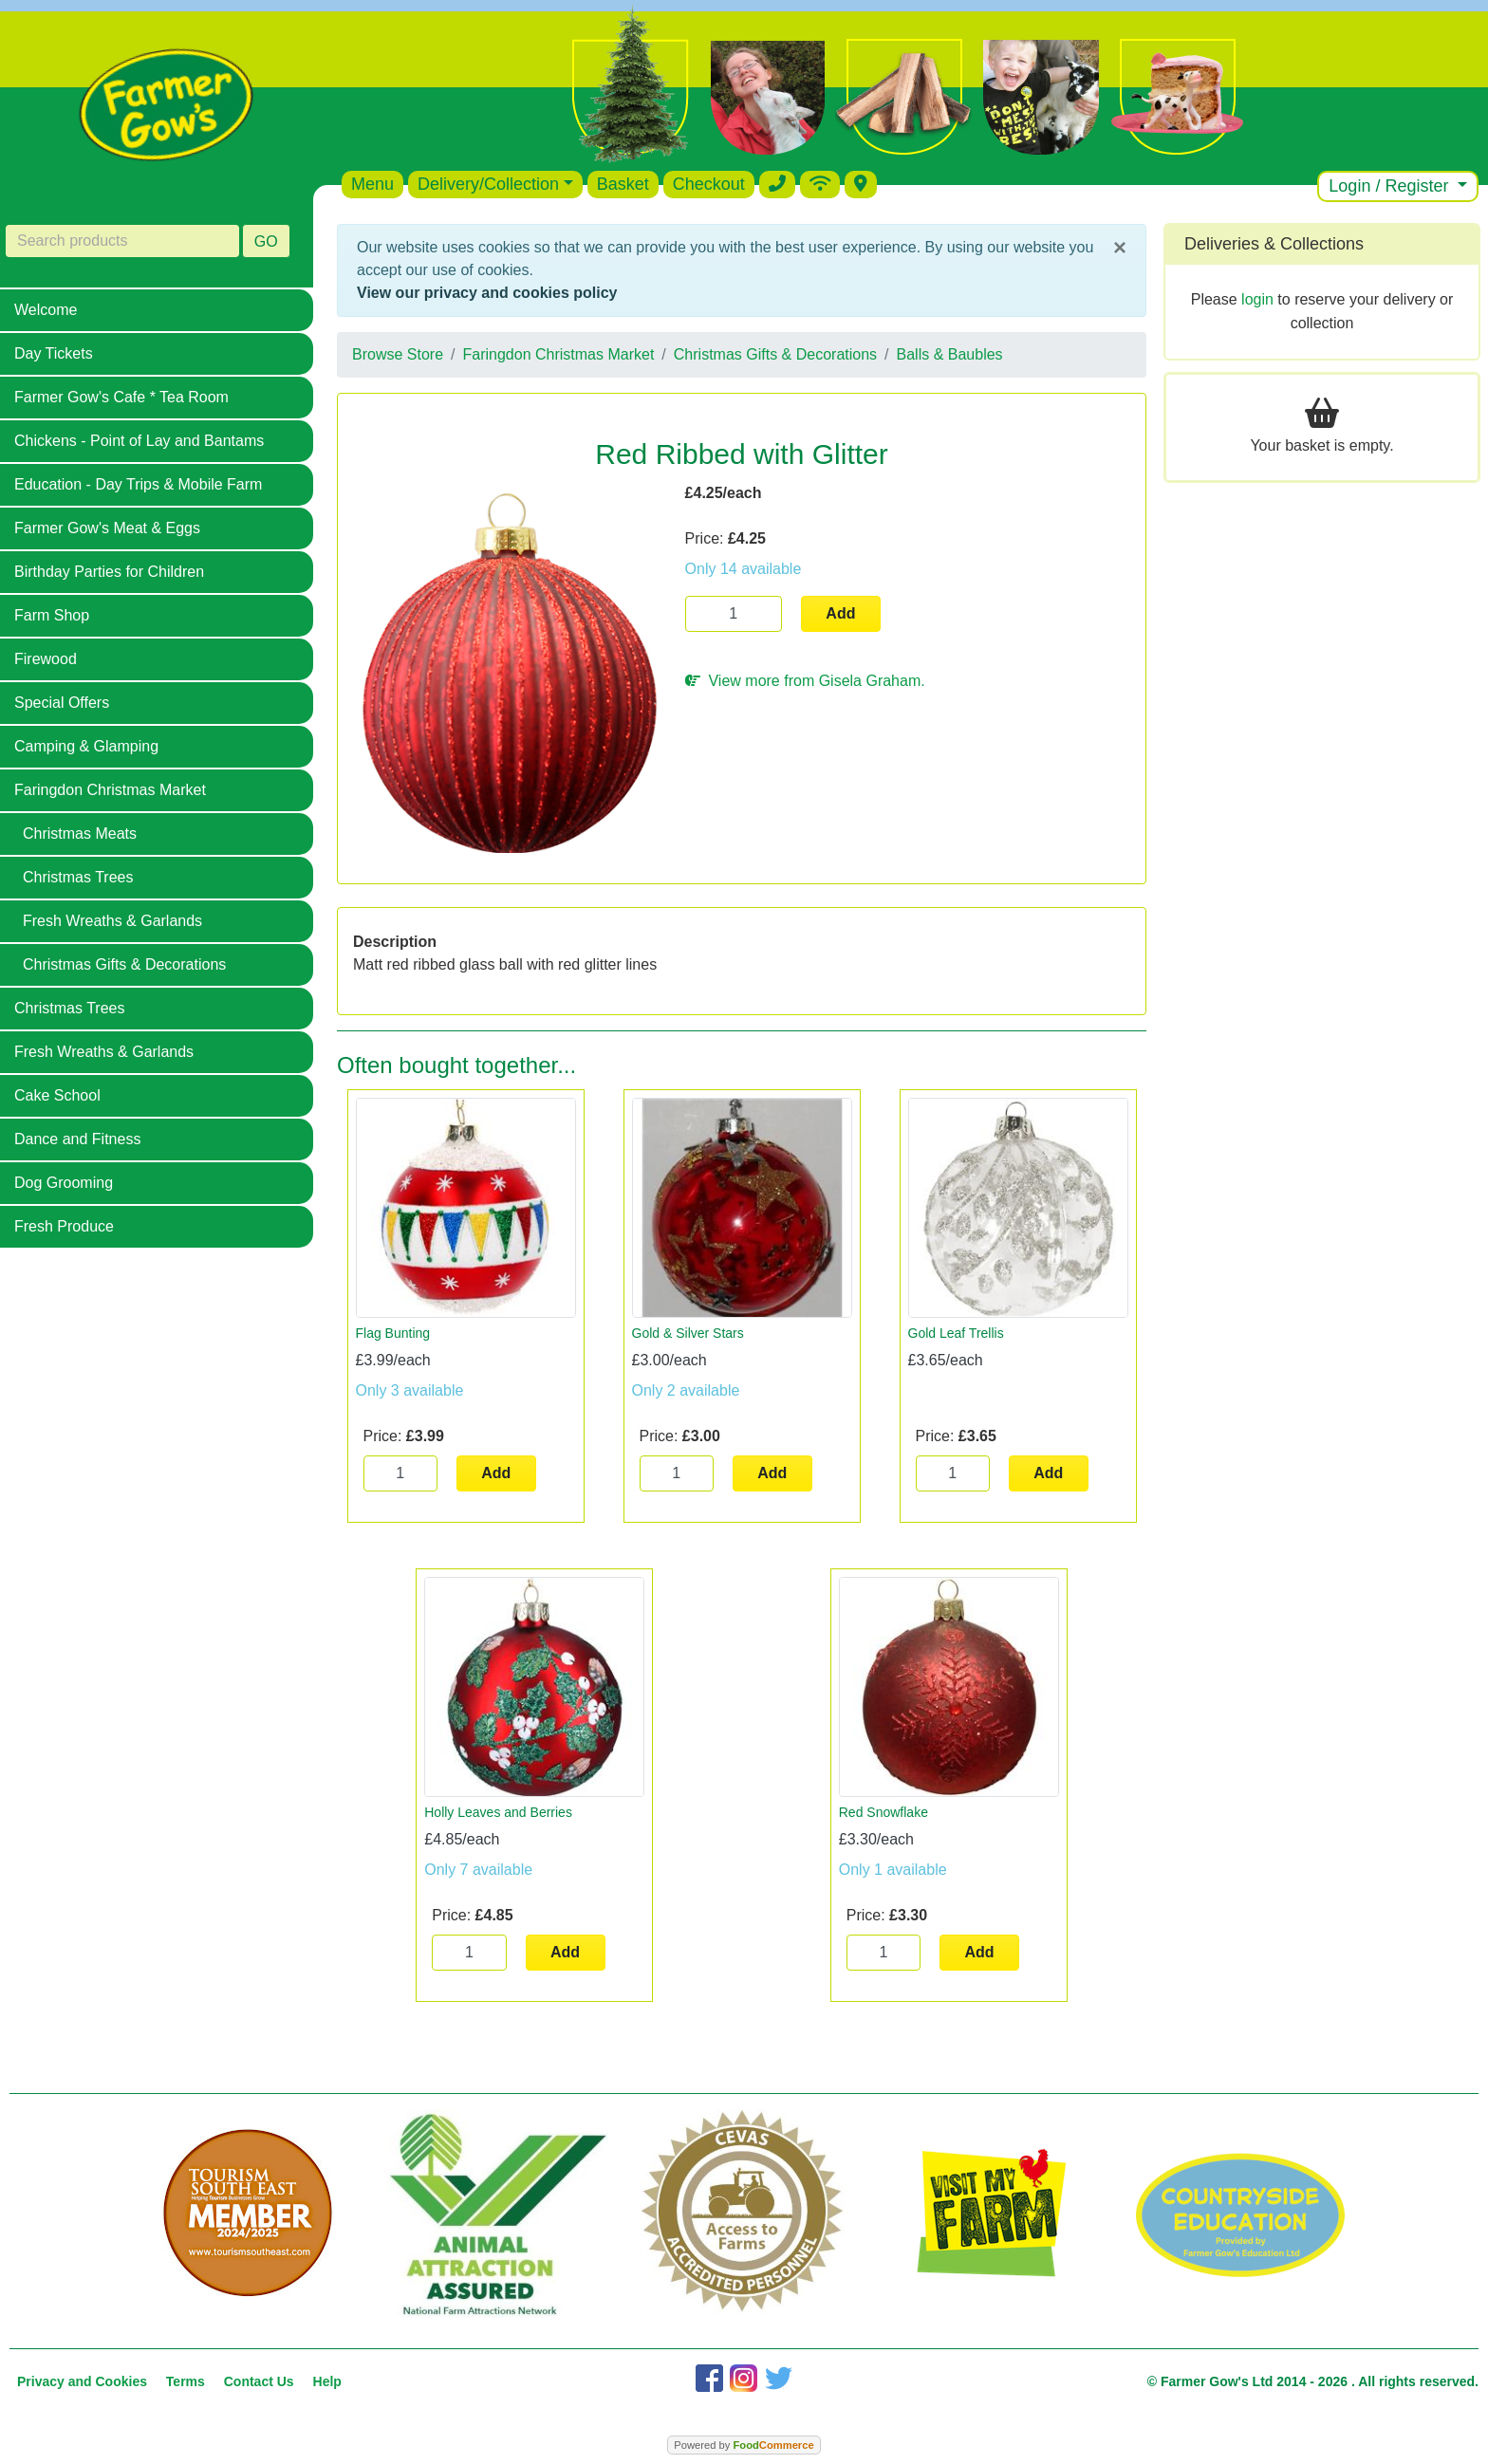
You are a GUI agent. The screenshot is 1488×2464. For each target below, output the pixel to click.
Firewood (45, 659)
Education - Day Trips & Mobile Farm (138, 484)
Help (327, 2381)
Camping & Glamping (86, 746)
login (1257, 299)
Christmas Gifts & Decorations (124, 964)
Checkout (709, 184)
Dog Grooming (63, 1183)
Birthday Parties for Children (109, 572)
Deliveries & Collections (1274, 243)
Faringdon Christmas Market (110, 790)
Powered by (743, 2445)
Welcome (45, 310)
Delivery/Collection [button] (488, 184)
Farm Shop (51, 615)
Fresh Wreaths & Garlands (112, 921)
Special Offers (61, 703)
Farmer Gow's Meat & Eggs (107, 528)
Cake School (57, 1095)
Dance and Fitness (77, 1139)
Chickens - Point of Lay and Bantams (139, 441)
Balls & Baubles (950, 354)
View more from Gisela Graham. (805, 681)
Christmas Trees (78, 877)
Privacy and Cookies (82, 2381)
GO (266, 241)
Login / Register (1391, 185)
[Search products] (122, 241)
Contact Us (259, 2381)
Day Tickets (53, 353)
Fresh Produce (64, 1226)
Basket (623, 184)
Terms (185, 2381)
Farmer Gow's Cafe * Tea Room (121, 397)
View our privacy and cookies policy (487, 293)
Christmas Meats (80, 833)
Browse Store (397, 354)
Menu (372, 184)
